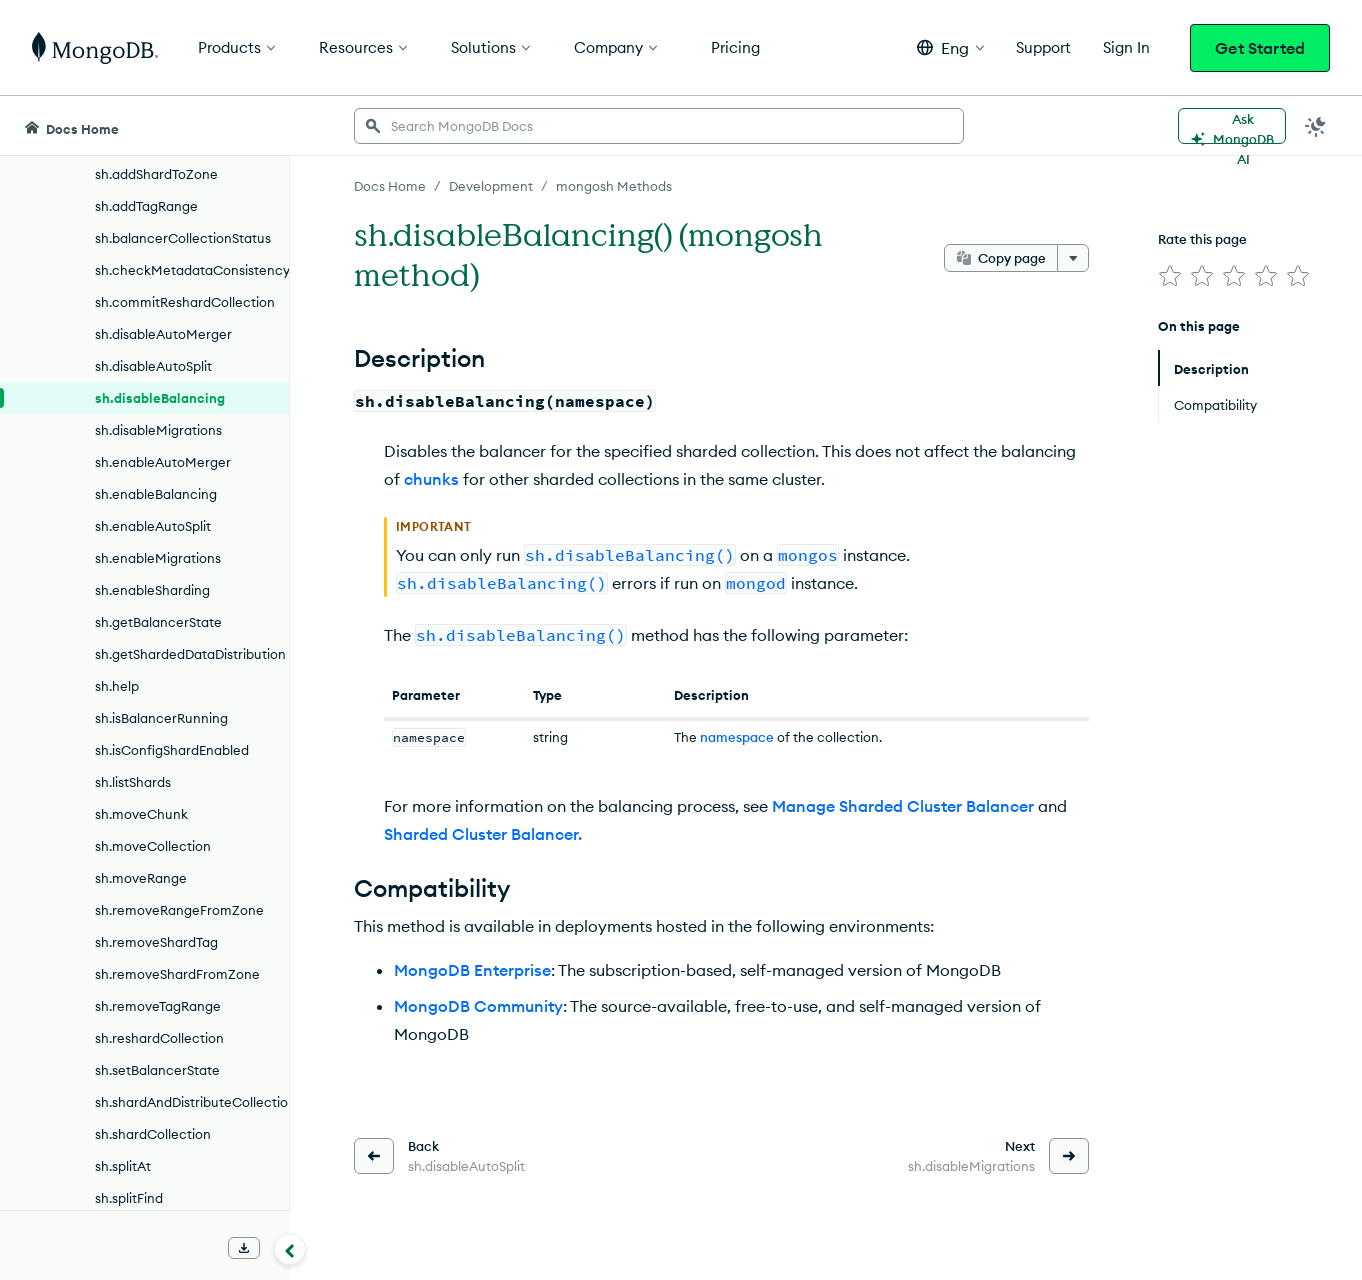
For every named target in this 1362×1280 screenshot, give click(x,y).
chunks (431, 479)
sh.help (117, 686)
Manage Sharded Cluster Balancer (903, 806)
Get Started (1260, 48)
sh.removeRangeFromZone (179, 910)
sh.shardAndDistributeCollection (192, 1102)
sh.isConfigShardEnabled (172, 750)
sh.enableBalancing (156, 494)
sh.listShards (133, 782)
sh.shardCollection (153, 1134)
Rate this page (1202, 239)
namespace (737, 737)
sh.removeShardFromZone (177, 974)
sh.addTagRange (146, 206)
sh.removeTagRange (158, 1006)
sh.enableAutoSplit (153, 526)
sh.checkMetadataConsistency (192, 270)
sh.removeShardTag (156, 942)
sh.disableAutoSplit (153, 366)
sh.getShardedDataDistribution (190, 654)
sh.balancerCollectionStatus (183, 238)
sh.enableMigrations (158, 558)
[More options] (1073, 258)
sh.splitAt (123, 1166)
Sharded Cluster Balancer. (483, 834)
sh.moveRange (141, 878)
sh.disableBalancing (160, 398)
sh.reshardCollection (159, 1038)
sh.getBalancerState (158, 622)
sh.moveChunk (141, 814)
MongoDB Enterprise (472, 970)
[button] (950, 47)
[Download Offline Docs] (244, 1248)
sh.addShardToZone (156, 174)
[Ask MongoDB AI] (1232, 126)
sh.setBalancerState (157, 1070)
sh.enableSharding (152, 590)
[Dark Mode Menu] (1316, 126)
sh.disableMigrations (158, 430)
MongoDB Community (478, 1006)
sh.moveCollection (153, 846)
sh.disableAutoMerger (163, 334)
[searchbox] (659, 126)
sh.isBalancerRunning (161, 718)
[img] (1170, 276)
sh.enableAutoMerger (163, 462)
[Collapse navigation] (290, 1249)
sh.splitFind (129, 1198)
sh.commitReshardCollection (185, 302)
